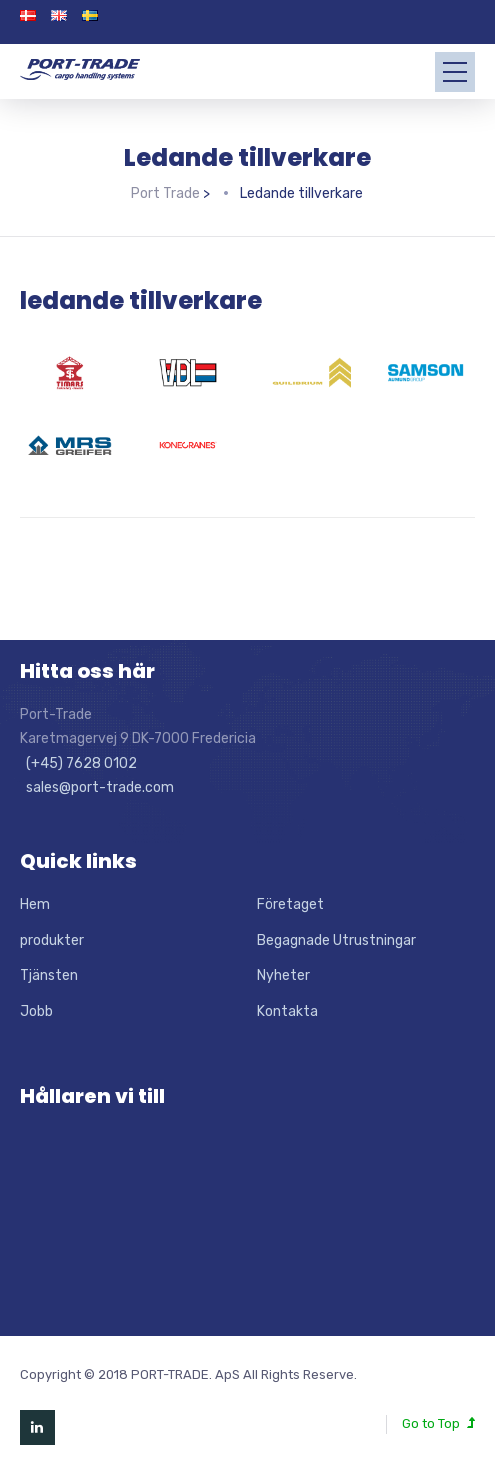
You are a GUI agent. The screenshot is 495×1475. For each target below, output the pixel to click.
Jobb (36, 1011)
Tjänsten (49, 975)
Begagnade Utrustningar (336, 940)
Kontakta (287, 1011)
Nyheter (283, 975)
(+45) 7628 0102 (78, 763)
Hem (35, 904)
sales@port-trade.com (97, 787)
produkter (52, 940)
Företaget (290, 904)
